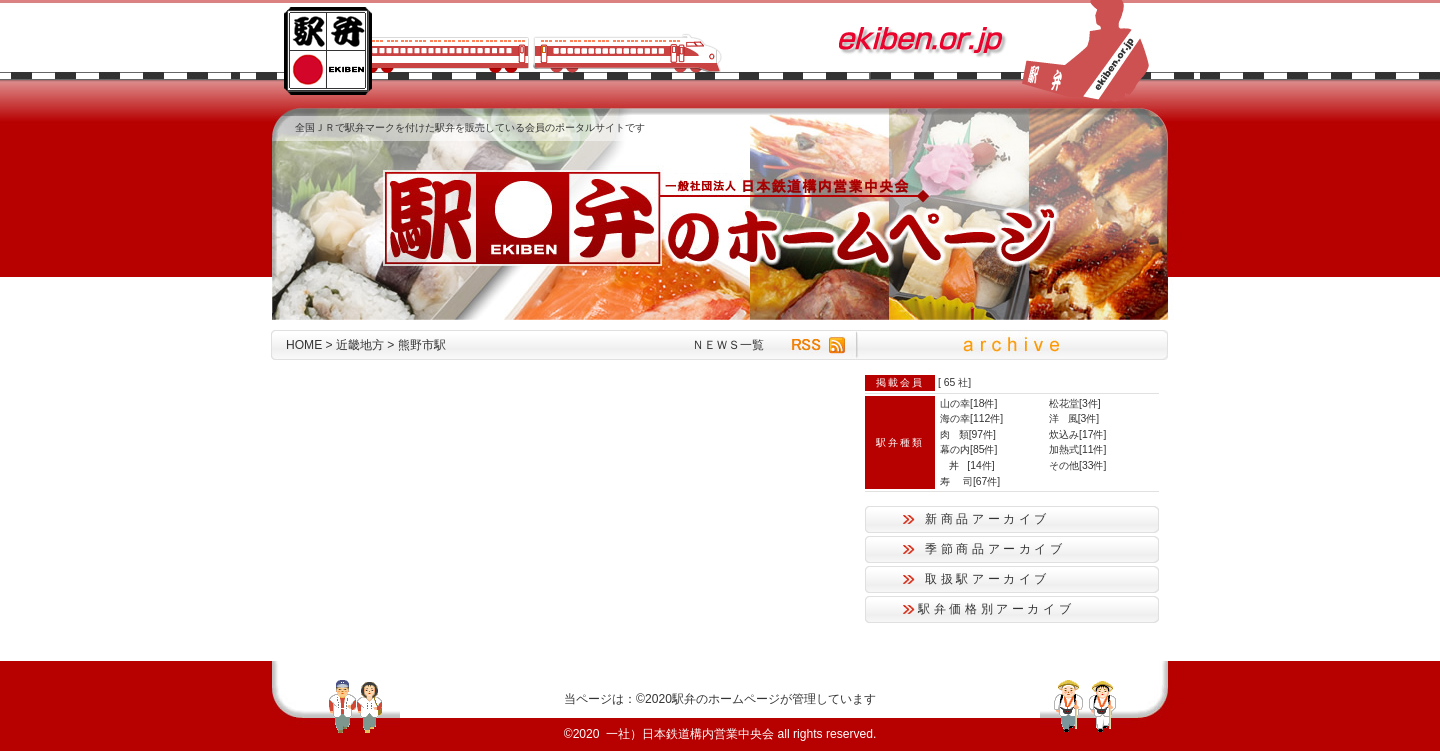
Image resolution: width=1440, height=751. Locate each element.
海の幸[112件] (971, 418)
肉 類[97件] (968, 434)
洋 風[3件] (1074, 418)
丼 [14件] (967, 465)
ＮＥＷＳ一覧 (728, 345)
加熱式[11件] (1077, 449)
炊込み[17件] (1077, 434)
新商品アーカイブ (987, 519)
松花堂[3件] (1075, 403)
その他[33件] (1077, 465)
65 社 (956, 382)
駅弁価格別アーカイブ (996, 609)
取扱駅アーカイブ (987, 579)
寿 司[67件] (970, 481)
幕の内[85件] (968, 449)
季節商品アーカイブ (995, 549)
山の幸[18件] (968, 403)
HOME (304, 345)
